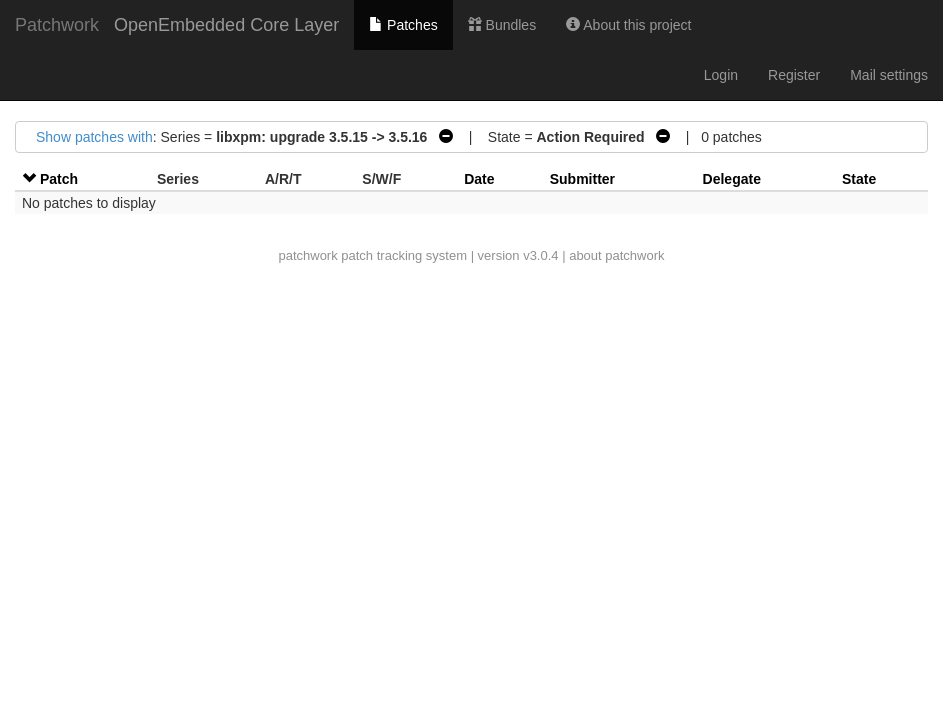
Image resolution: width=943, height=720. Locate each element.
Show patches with (94, 137)
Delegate (732, 179)
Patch (59, 179)
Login (721, 75)
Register (794, 75)
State (859, 179)
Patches (403, 25)
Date (479, 179)
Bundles (502, 25)
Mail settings (889, 75)
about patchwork (616, 255)
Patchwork (57, 25)
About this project (628, 25)
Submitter (582, 179)
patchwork (307, 255)
